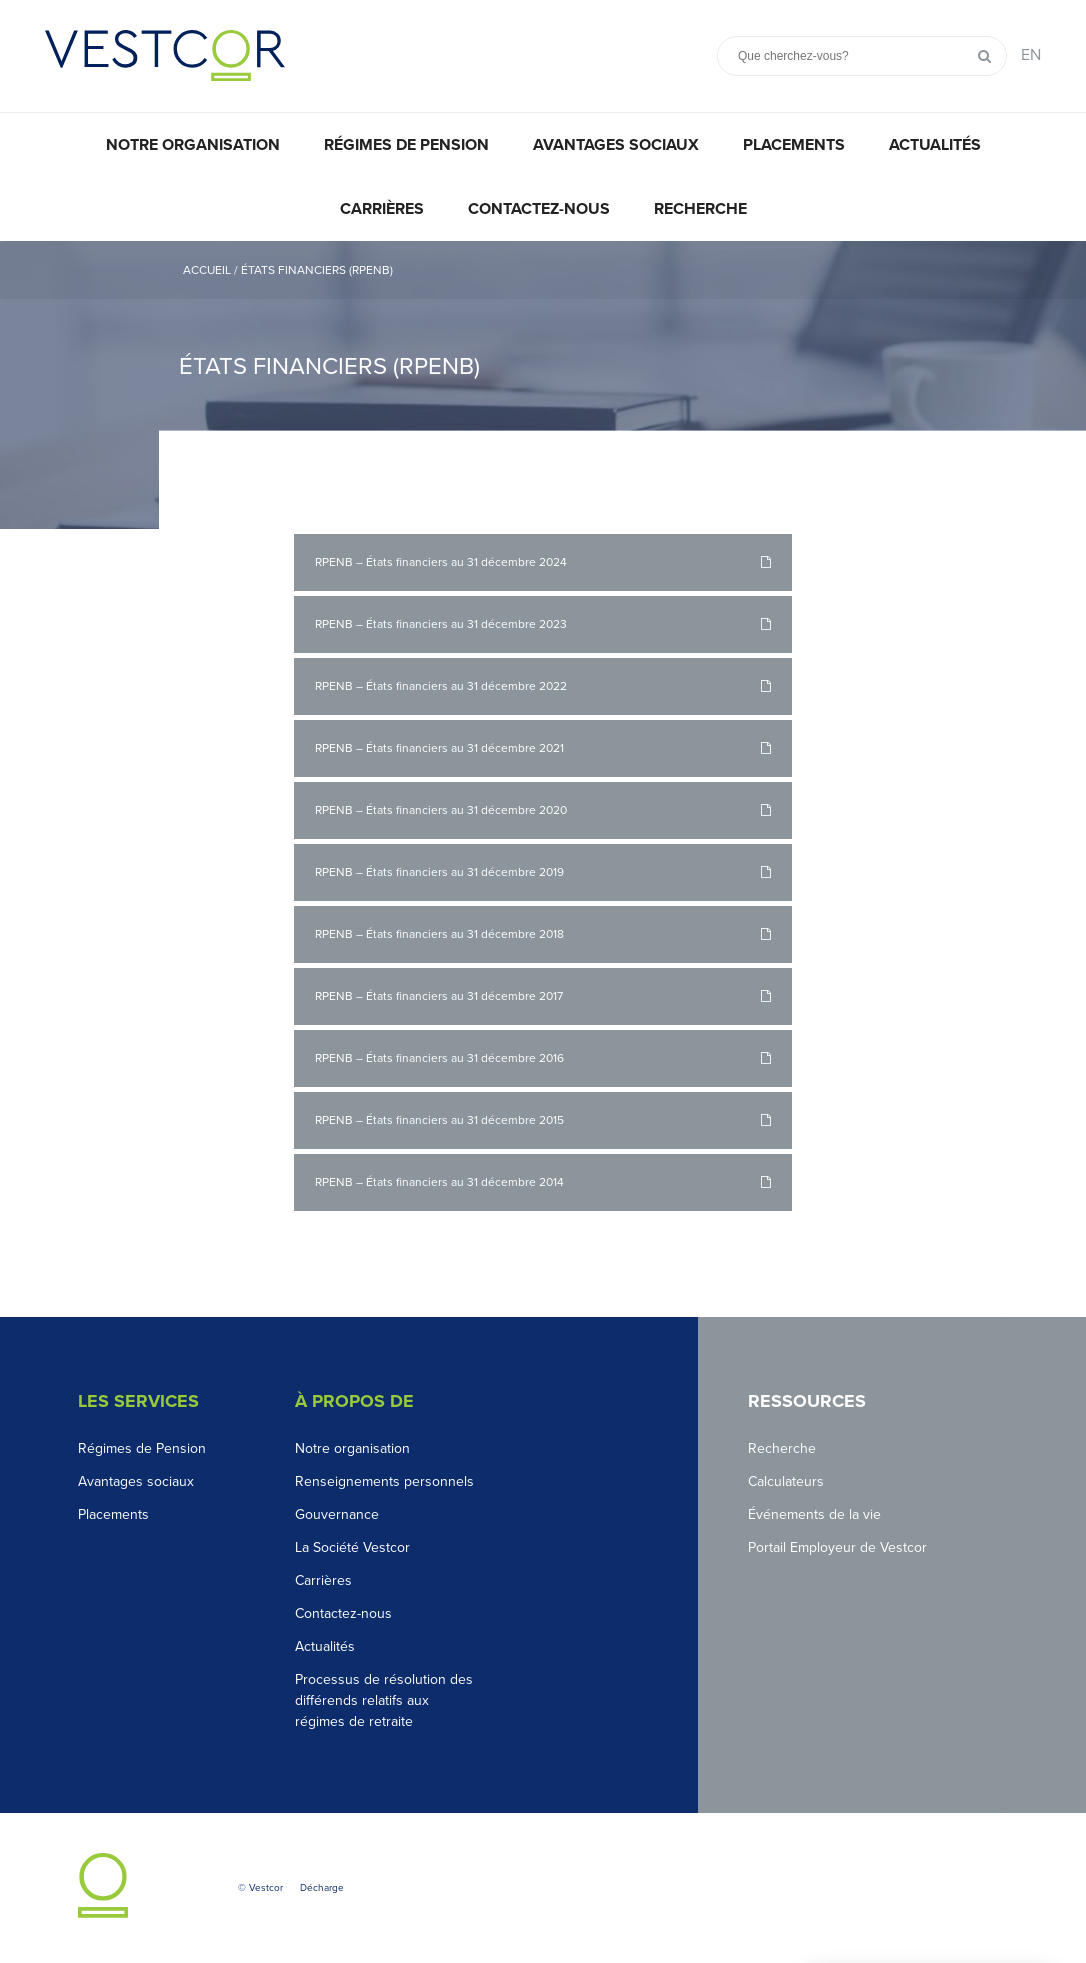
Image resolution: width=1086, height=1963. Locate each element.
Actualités (935, 145)
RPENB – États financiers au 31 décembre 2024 (441, 562)
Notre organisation (193, 145)
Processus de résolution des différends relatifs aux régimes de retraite (384, 1700)
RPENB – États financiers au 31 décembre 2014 (439, 1182)
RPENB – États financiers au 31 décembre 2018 (439, 934)
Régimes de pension (406, 145)
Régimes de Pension (142, 1448)
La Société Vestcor (352, 1547)
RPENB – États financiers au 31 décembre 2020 (441, 810)
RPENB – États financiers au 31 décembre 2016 (439, 1058)
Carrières (382, 209)
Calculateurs (786, 1481)
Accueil (207, 270)
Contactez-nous (539, 209)
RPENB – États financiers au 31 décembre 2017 (439, 996)
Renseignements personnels (384, 1481)
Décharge (322, 1888)
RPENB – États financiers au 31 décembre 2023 (441, 624)
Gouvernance (337, 1514)
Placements (794, 145)
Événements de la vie (814, 1514)
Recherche (700, 209)
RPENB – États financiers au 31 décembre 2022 (441, 686)
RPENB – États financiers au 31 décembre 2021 (439, 748)
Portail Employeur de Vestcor (837, 1547)
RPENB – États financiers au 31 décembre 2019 (439, 872)
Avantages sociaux (616, 145)
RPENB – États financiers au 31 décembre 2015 (439, 1120)
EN (1031, 55)
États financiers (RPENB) (317, 270)
